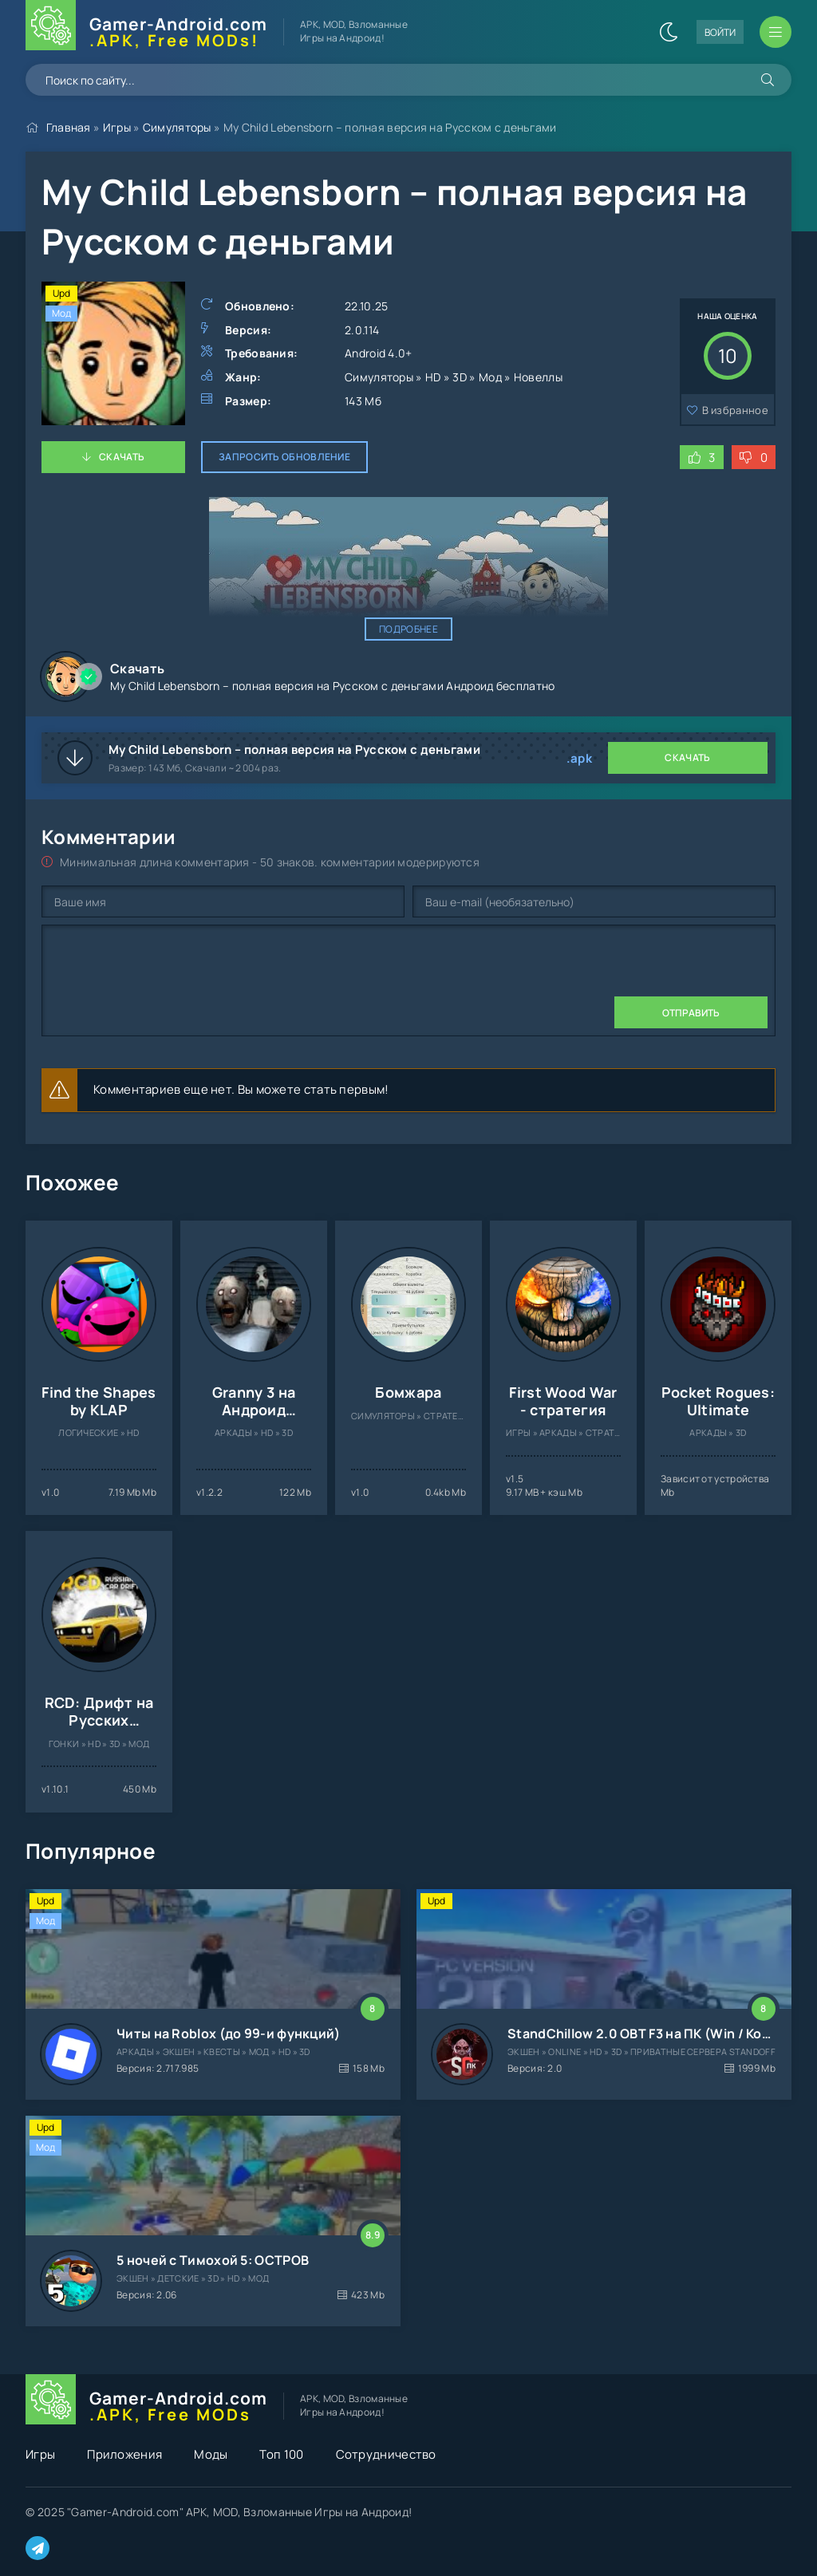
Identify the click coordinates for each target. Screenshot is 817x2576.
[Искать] (767, 80)
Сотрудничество (386, 2454)
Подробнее (408, 629)
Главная (68, 127)
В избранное (735, 410)
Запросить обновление (284, 457)
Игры (117, 127)
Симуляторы (177, 127)
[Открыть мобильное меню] (775, 32)
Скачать (121, 457)
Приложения (124, 2454)
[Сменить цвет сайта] (669, 32)
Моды (210, 2454)
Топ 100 (281, 2454)
